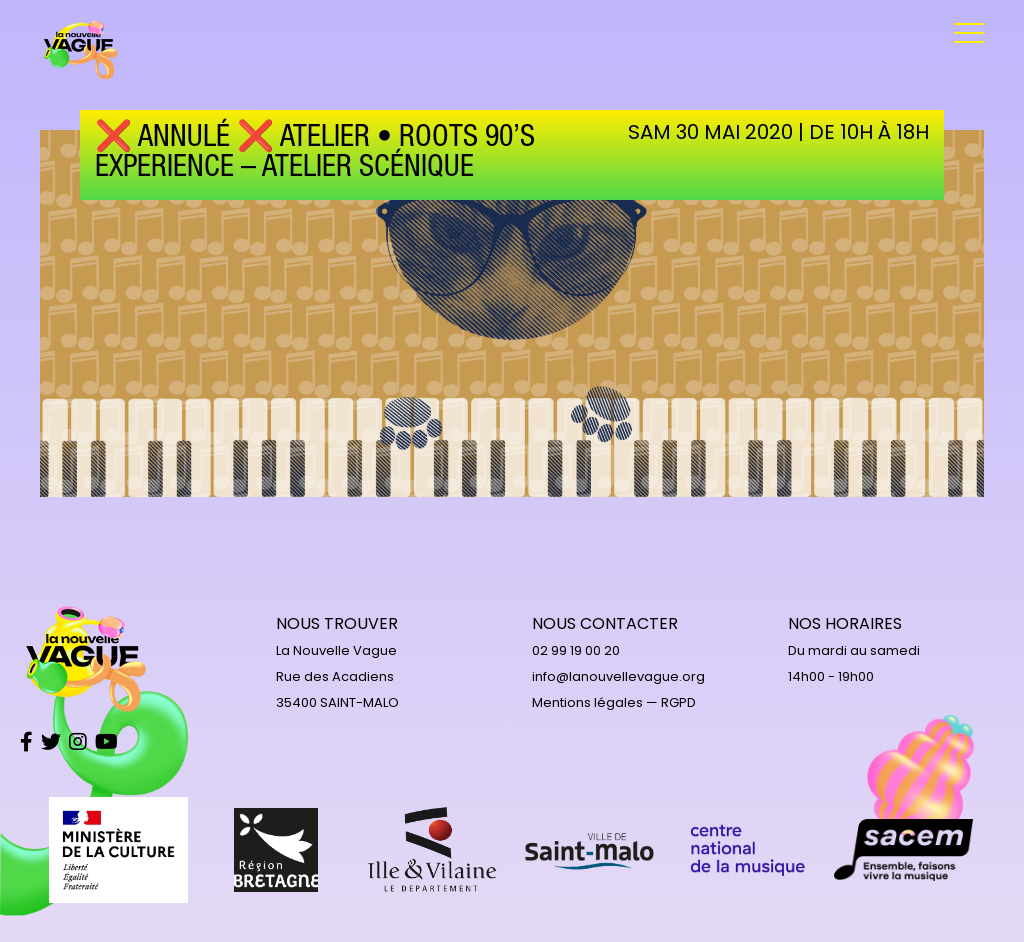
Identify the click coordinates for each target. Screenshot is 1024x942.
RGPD (678, 702)
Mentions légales (587, 702)
